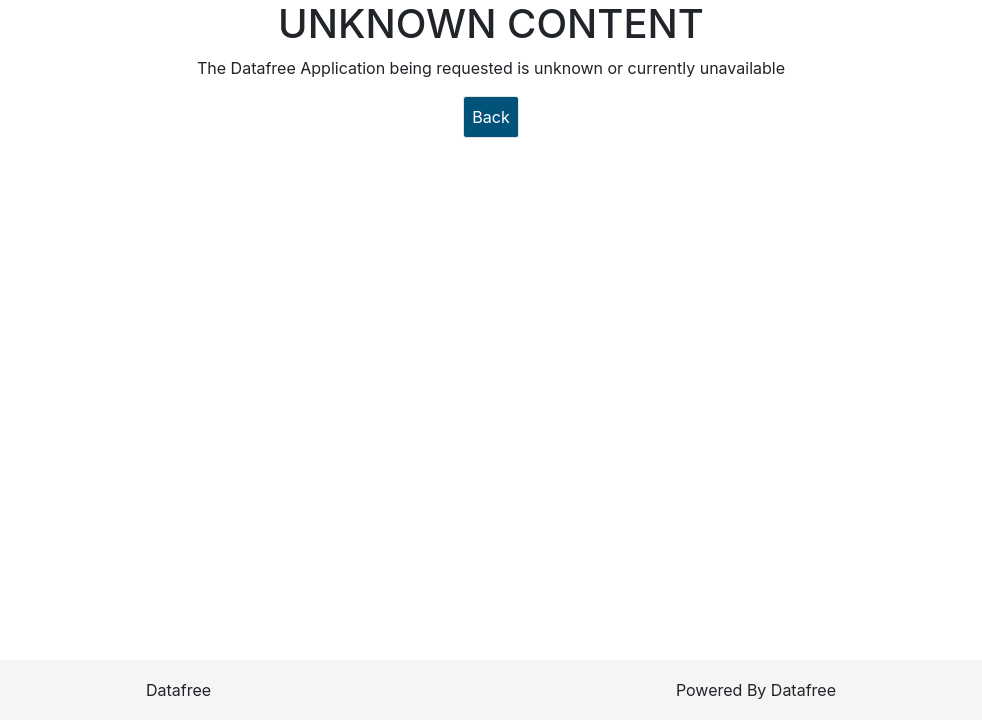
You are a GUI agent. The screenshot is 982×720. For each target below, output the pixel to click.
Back (490, 117)
